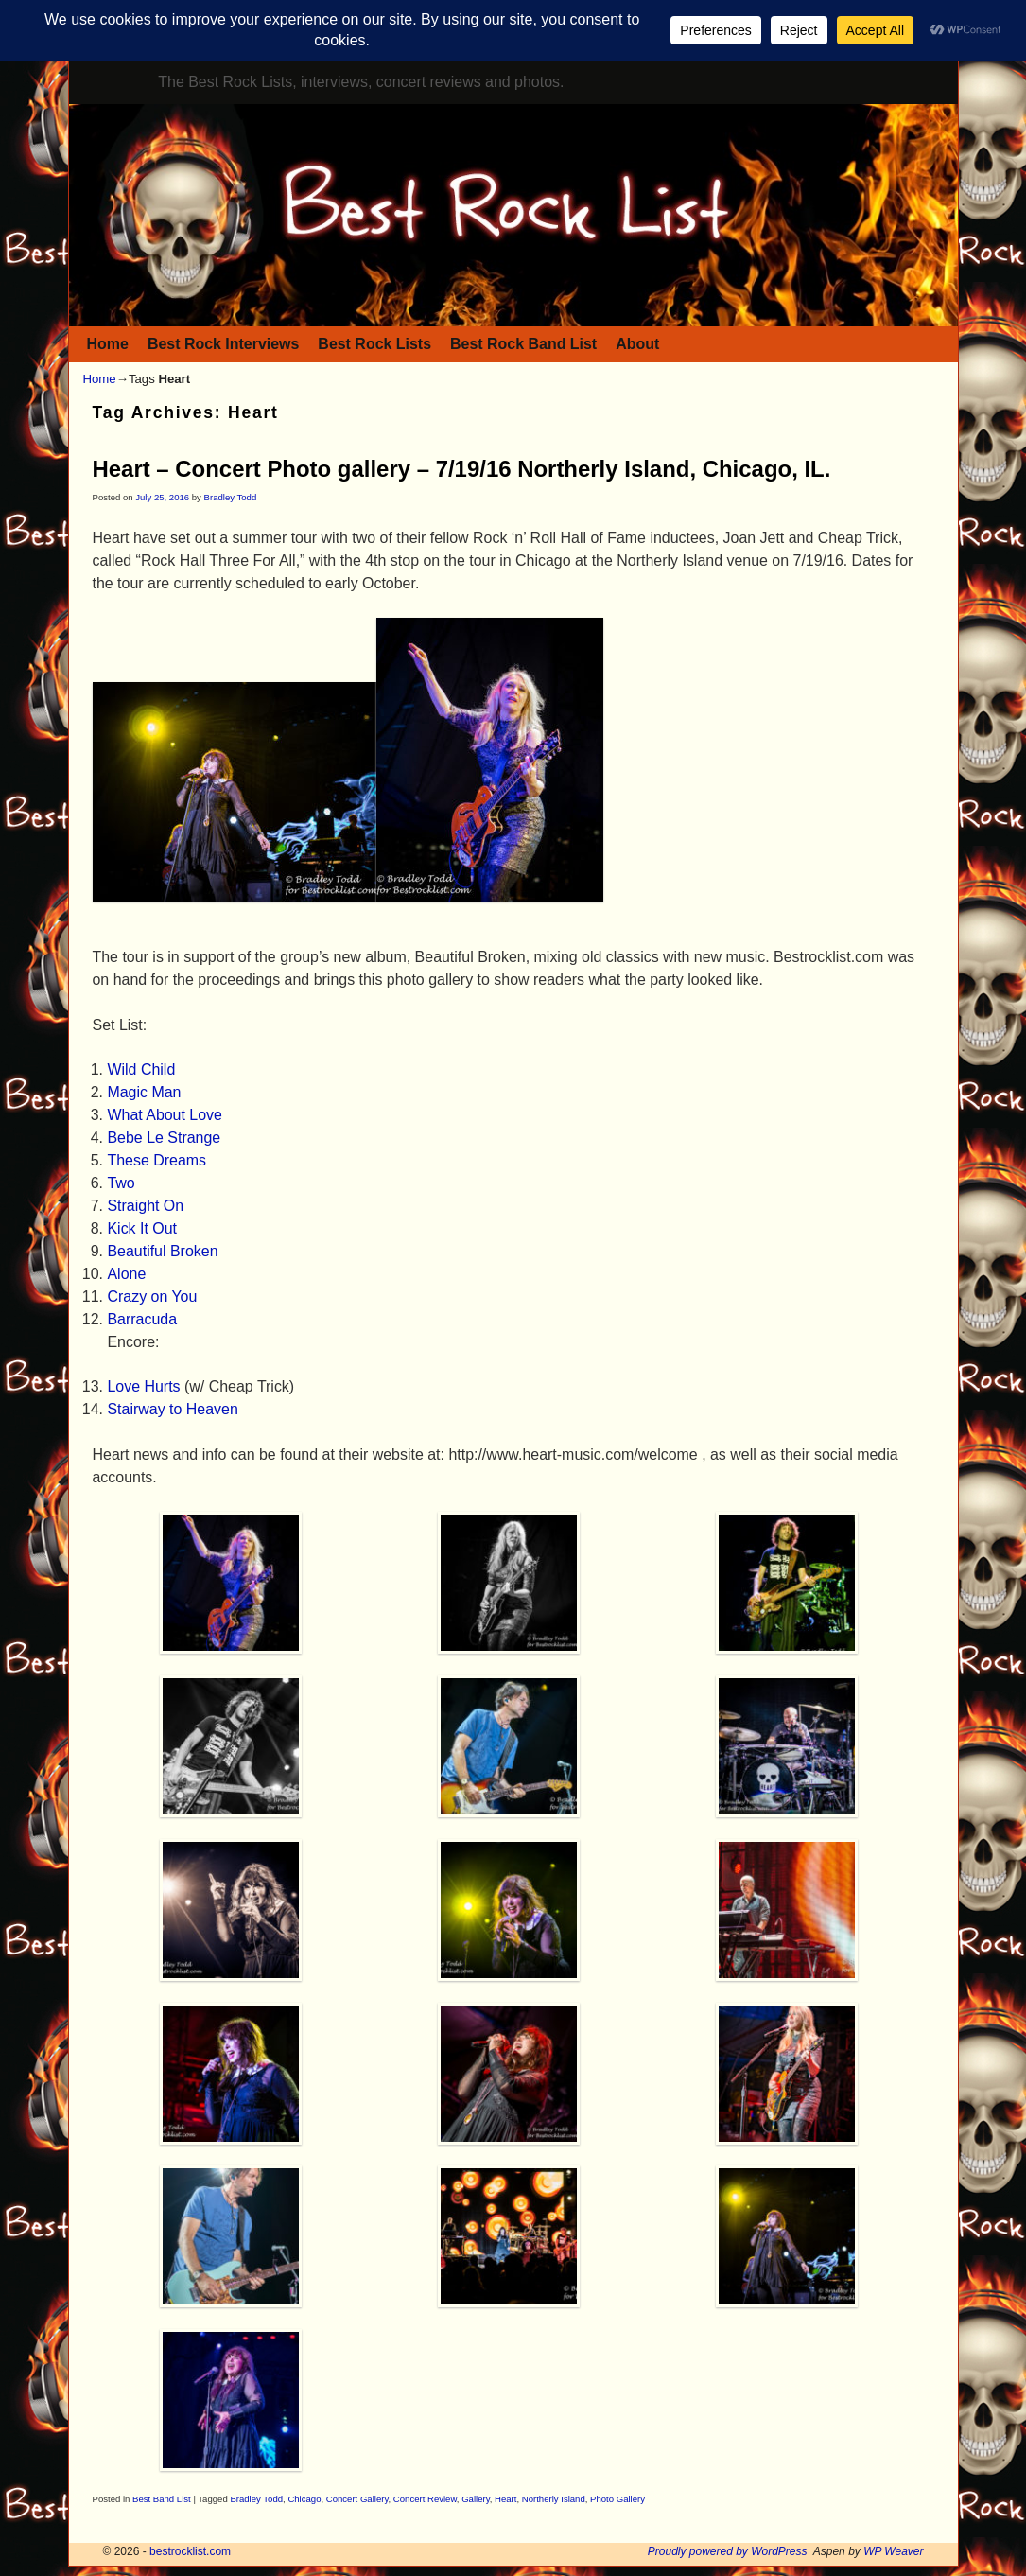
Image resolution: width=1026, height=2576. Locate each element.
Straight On (145, 1206)
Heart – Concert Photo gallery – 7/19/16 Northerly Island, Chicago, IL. (462, 469)
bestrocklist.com (190, 2551)
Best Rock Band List (523, 344)
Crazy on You (152, 1296)
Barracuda (142, 1319)
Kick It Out (142, 1228)
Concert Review (425, 2499)
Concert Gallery (357, 2499)
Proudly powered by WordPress (728, 2551)
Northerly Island (553, 2499)
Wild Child (141, 1069)
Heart (505, 2499)
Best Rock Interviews (223, 344)
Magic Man (144, 1092)
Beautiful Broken (162, 1251)
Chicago (304, 2499)
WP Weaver (893, 2551)
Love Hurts (143, 1386)
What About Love (164, 1115)
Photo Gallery (617, 2499)
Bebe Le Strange (163, 1138)
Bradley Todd (230, 497)
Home (108, 344)
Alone (126, 1274)
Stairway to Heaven (172, 1409)
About (637, 344)
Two (120, 1183)
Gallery (475, 2499)
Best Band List (161, 2499)
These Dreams (156, 1160)
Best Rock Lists (374, 344)
